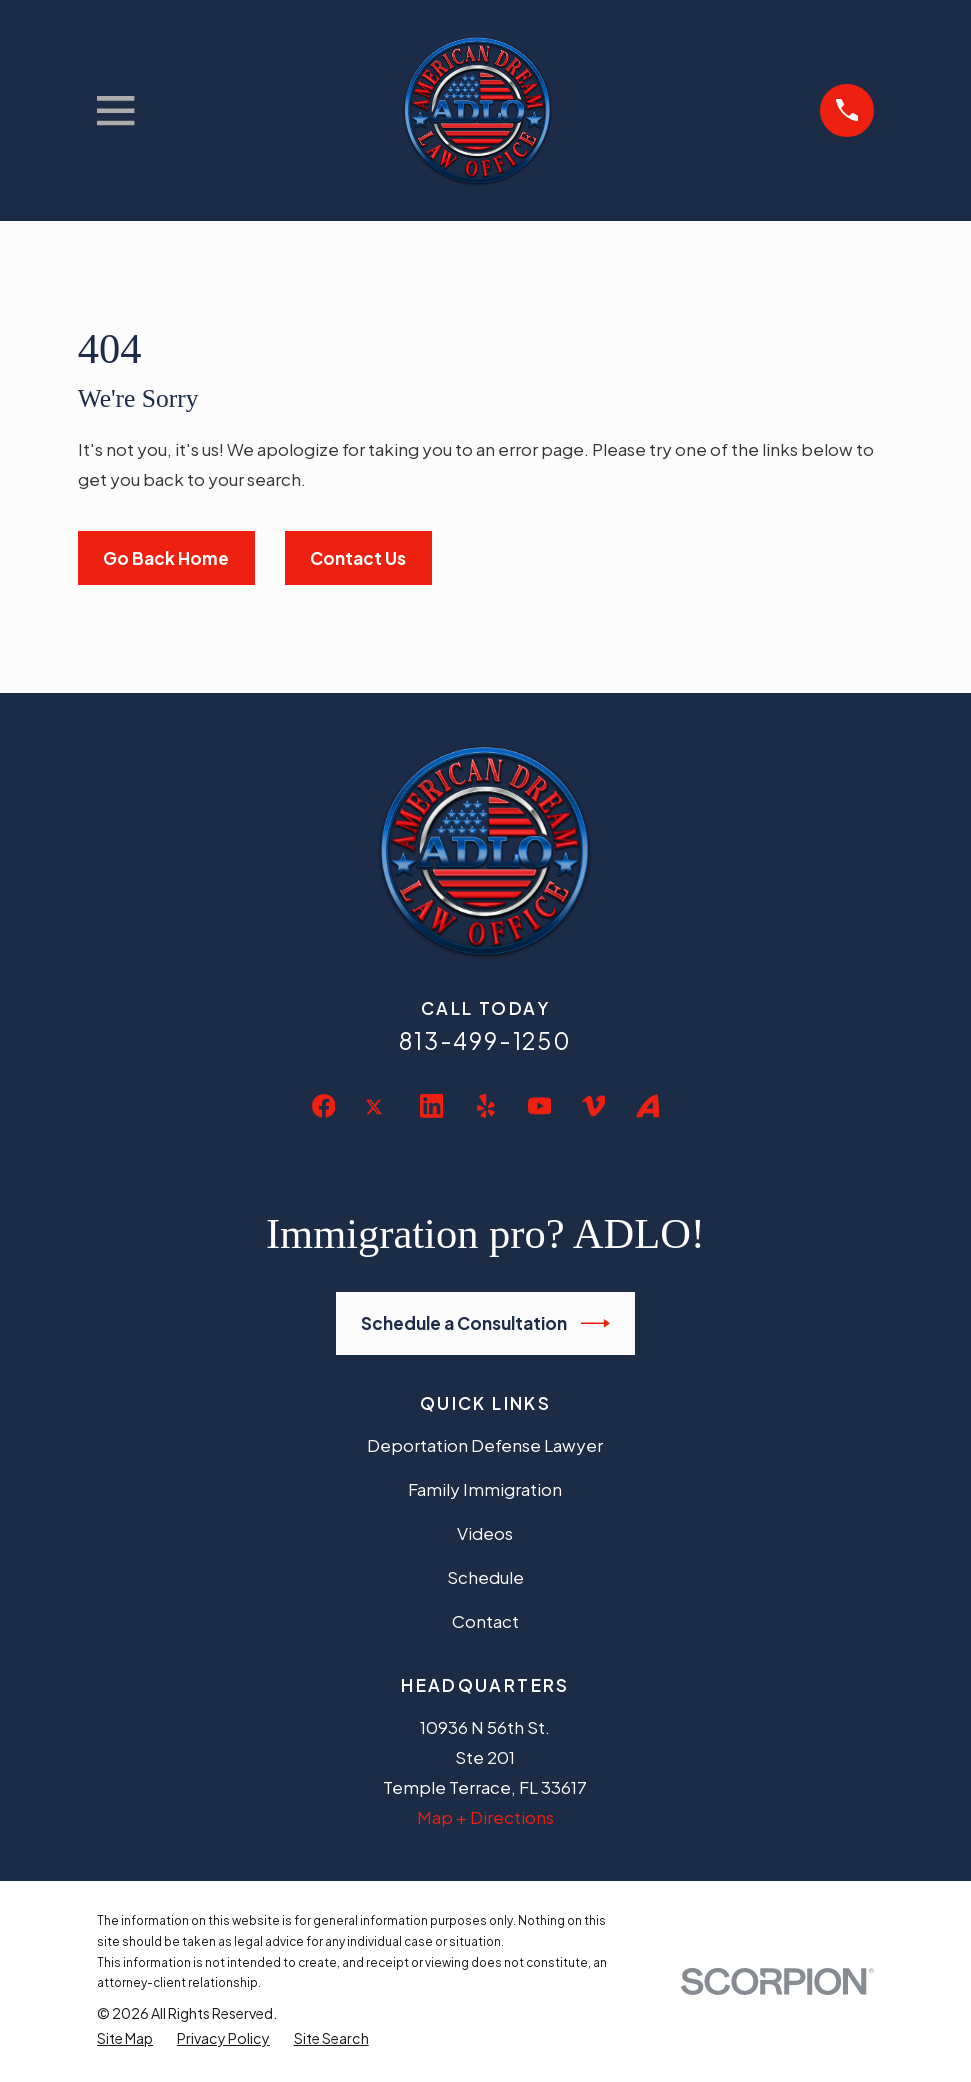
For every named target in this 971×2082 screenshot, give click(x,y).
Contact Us (358, 558)
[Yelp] (486, 1106)
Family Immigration (485, 1489)
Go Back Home (166, 558)
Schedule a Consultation (485, 1323)
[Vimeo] (594, 1106)
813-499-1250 (485, 1040)
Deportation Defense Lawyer (485, 1445)
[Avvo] (648, 1106)
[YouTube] (540, 1106)
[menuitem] (125, 2038)
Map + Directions (485, 1817)
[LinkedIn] (432, 1106)
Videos (485, 1533)
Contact (485, 1621)
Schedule (485, 1577)
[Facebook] (324, 1106)
